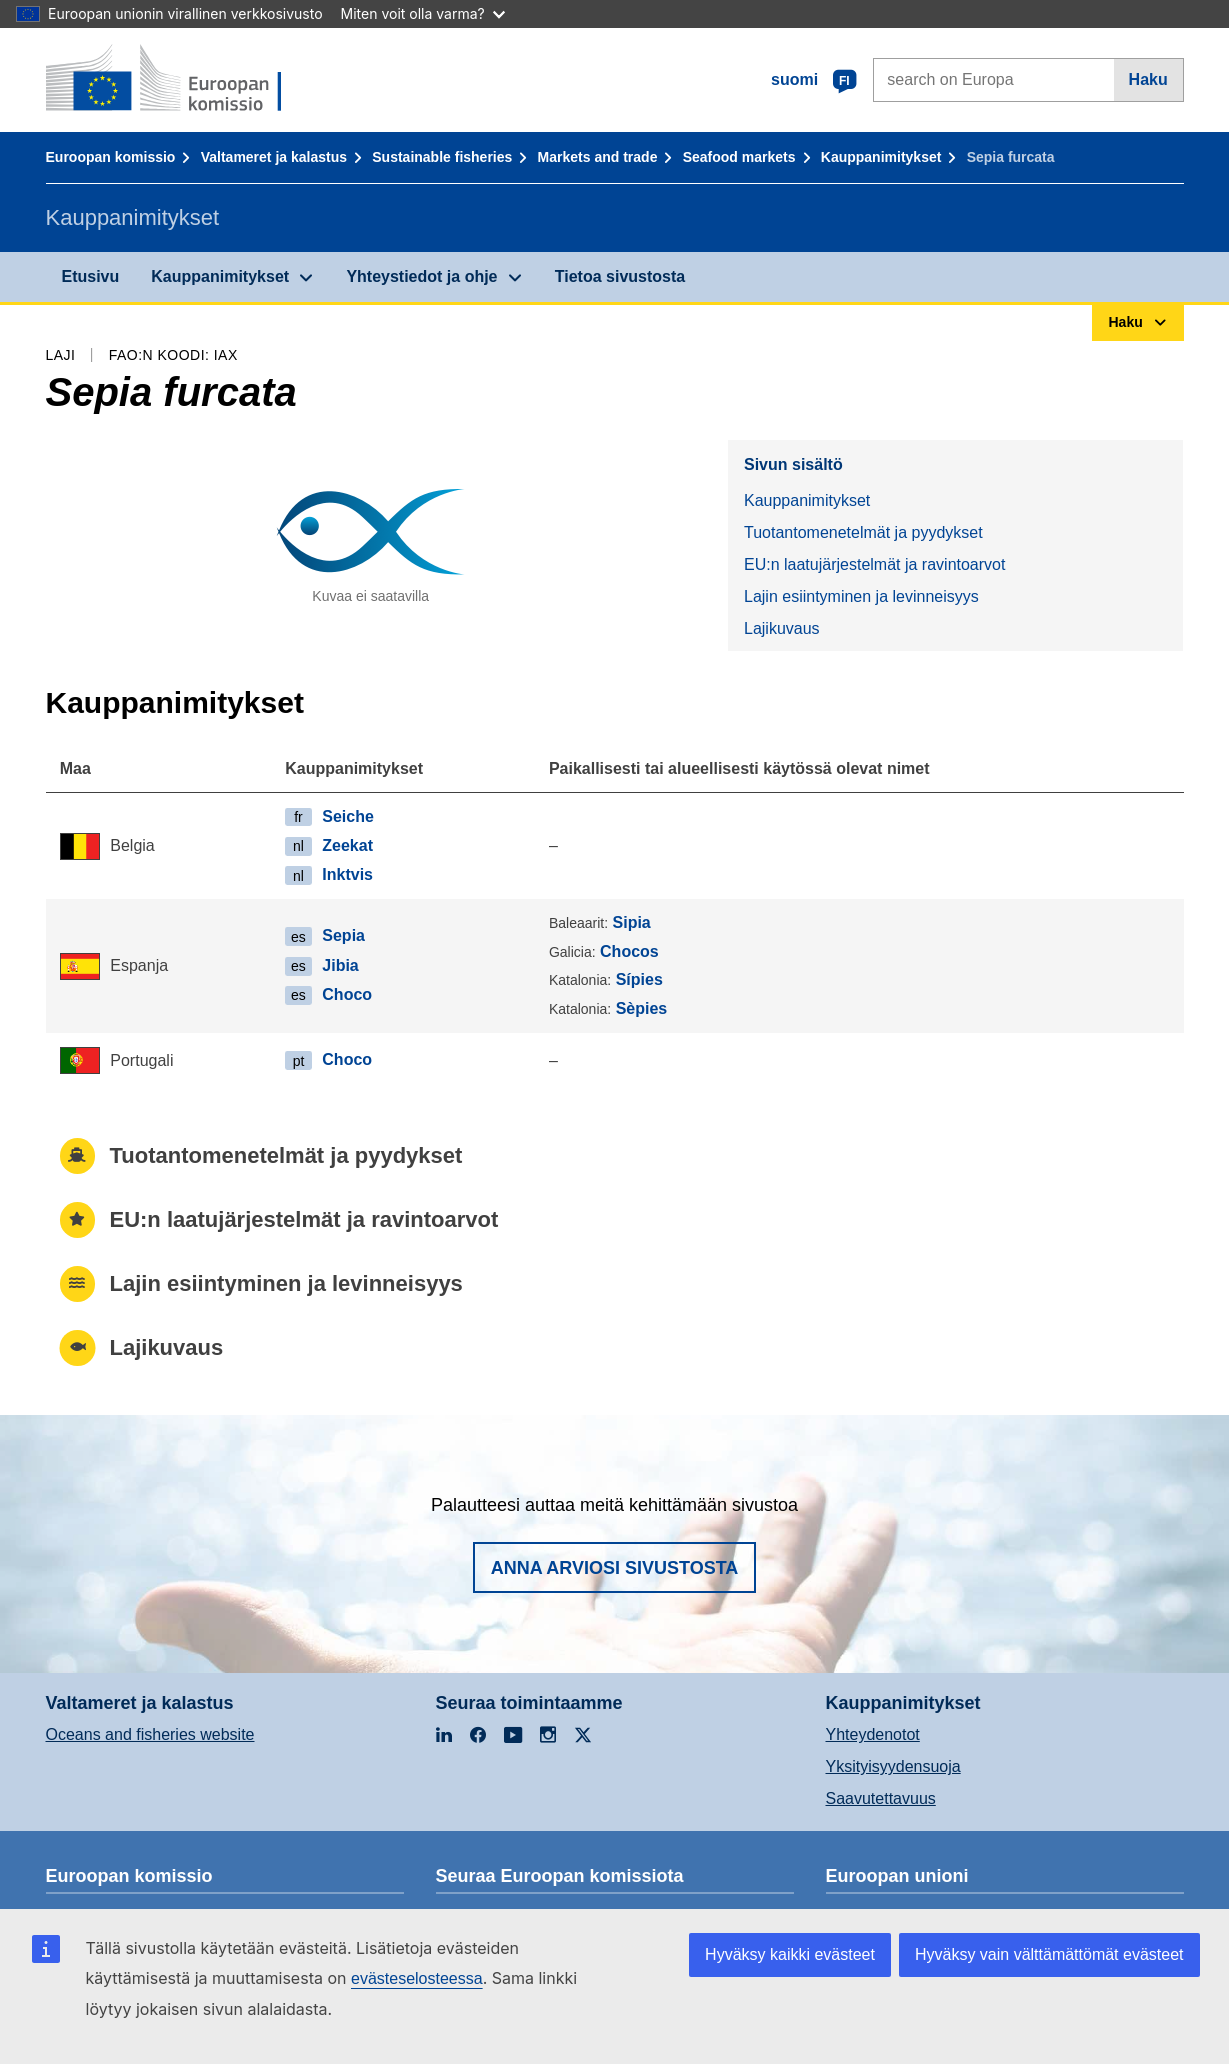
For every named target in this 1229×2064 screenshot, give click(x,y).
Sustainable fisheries (442, 157)
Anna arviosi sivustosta (615, 1568)
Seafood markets (739, 157)
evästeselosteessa (417, 1978)
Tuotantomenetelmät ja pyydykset (863, 532)
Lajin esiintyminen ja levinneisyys (861, 596)
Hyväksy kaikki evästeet (790, 1954)
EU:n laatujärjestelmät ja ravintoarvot (874, 564)
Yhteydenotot (873, 1734)
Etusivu (91, 276)
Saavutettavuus (881, 1798)
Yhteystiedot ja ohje (421, 276)
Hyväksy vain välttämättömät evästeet (1049, 1954)
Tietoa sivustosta (620, 276)
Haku (1148, 79)
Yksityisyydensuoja (893, 1766)
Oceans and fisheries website (150, 1734)
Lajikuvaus (782, 628)
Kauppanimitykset (881, 157)
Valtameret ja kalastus (274, 157)
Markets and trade (598, 157)
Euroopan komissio (111, 157)
